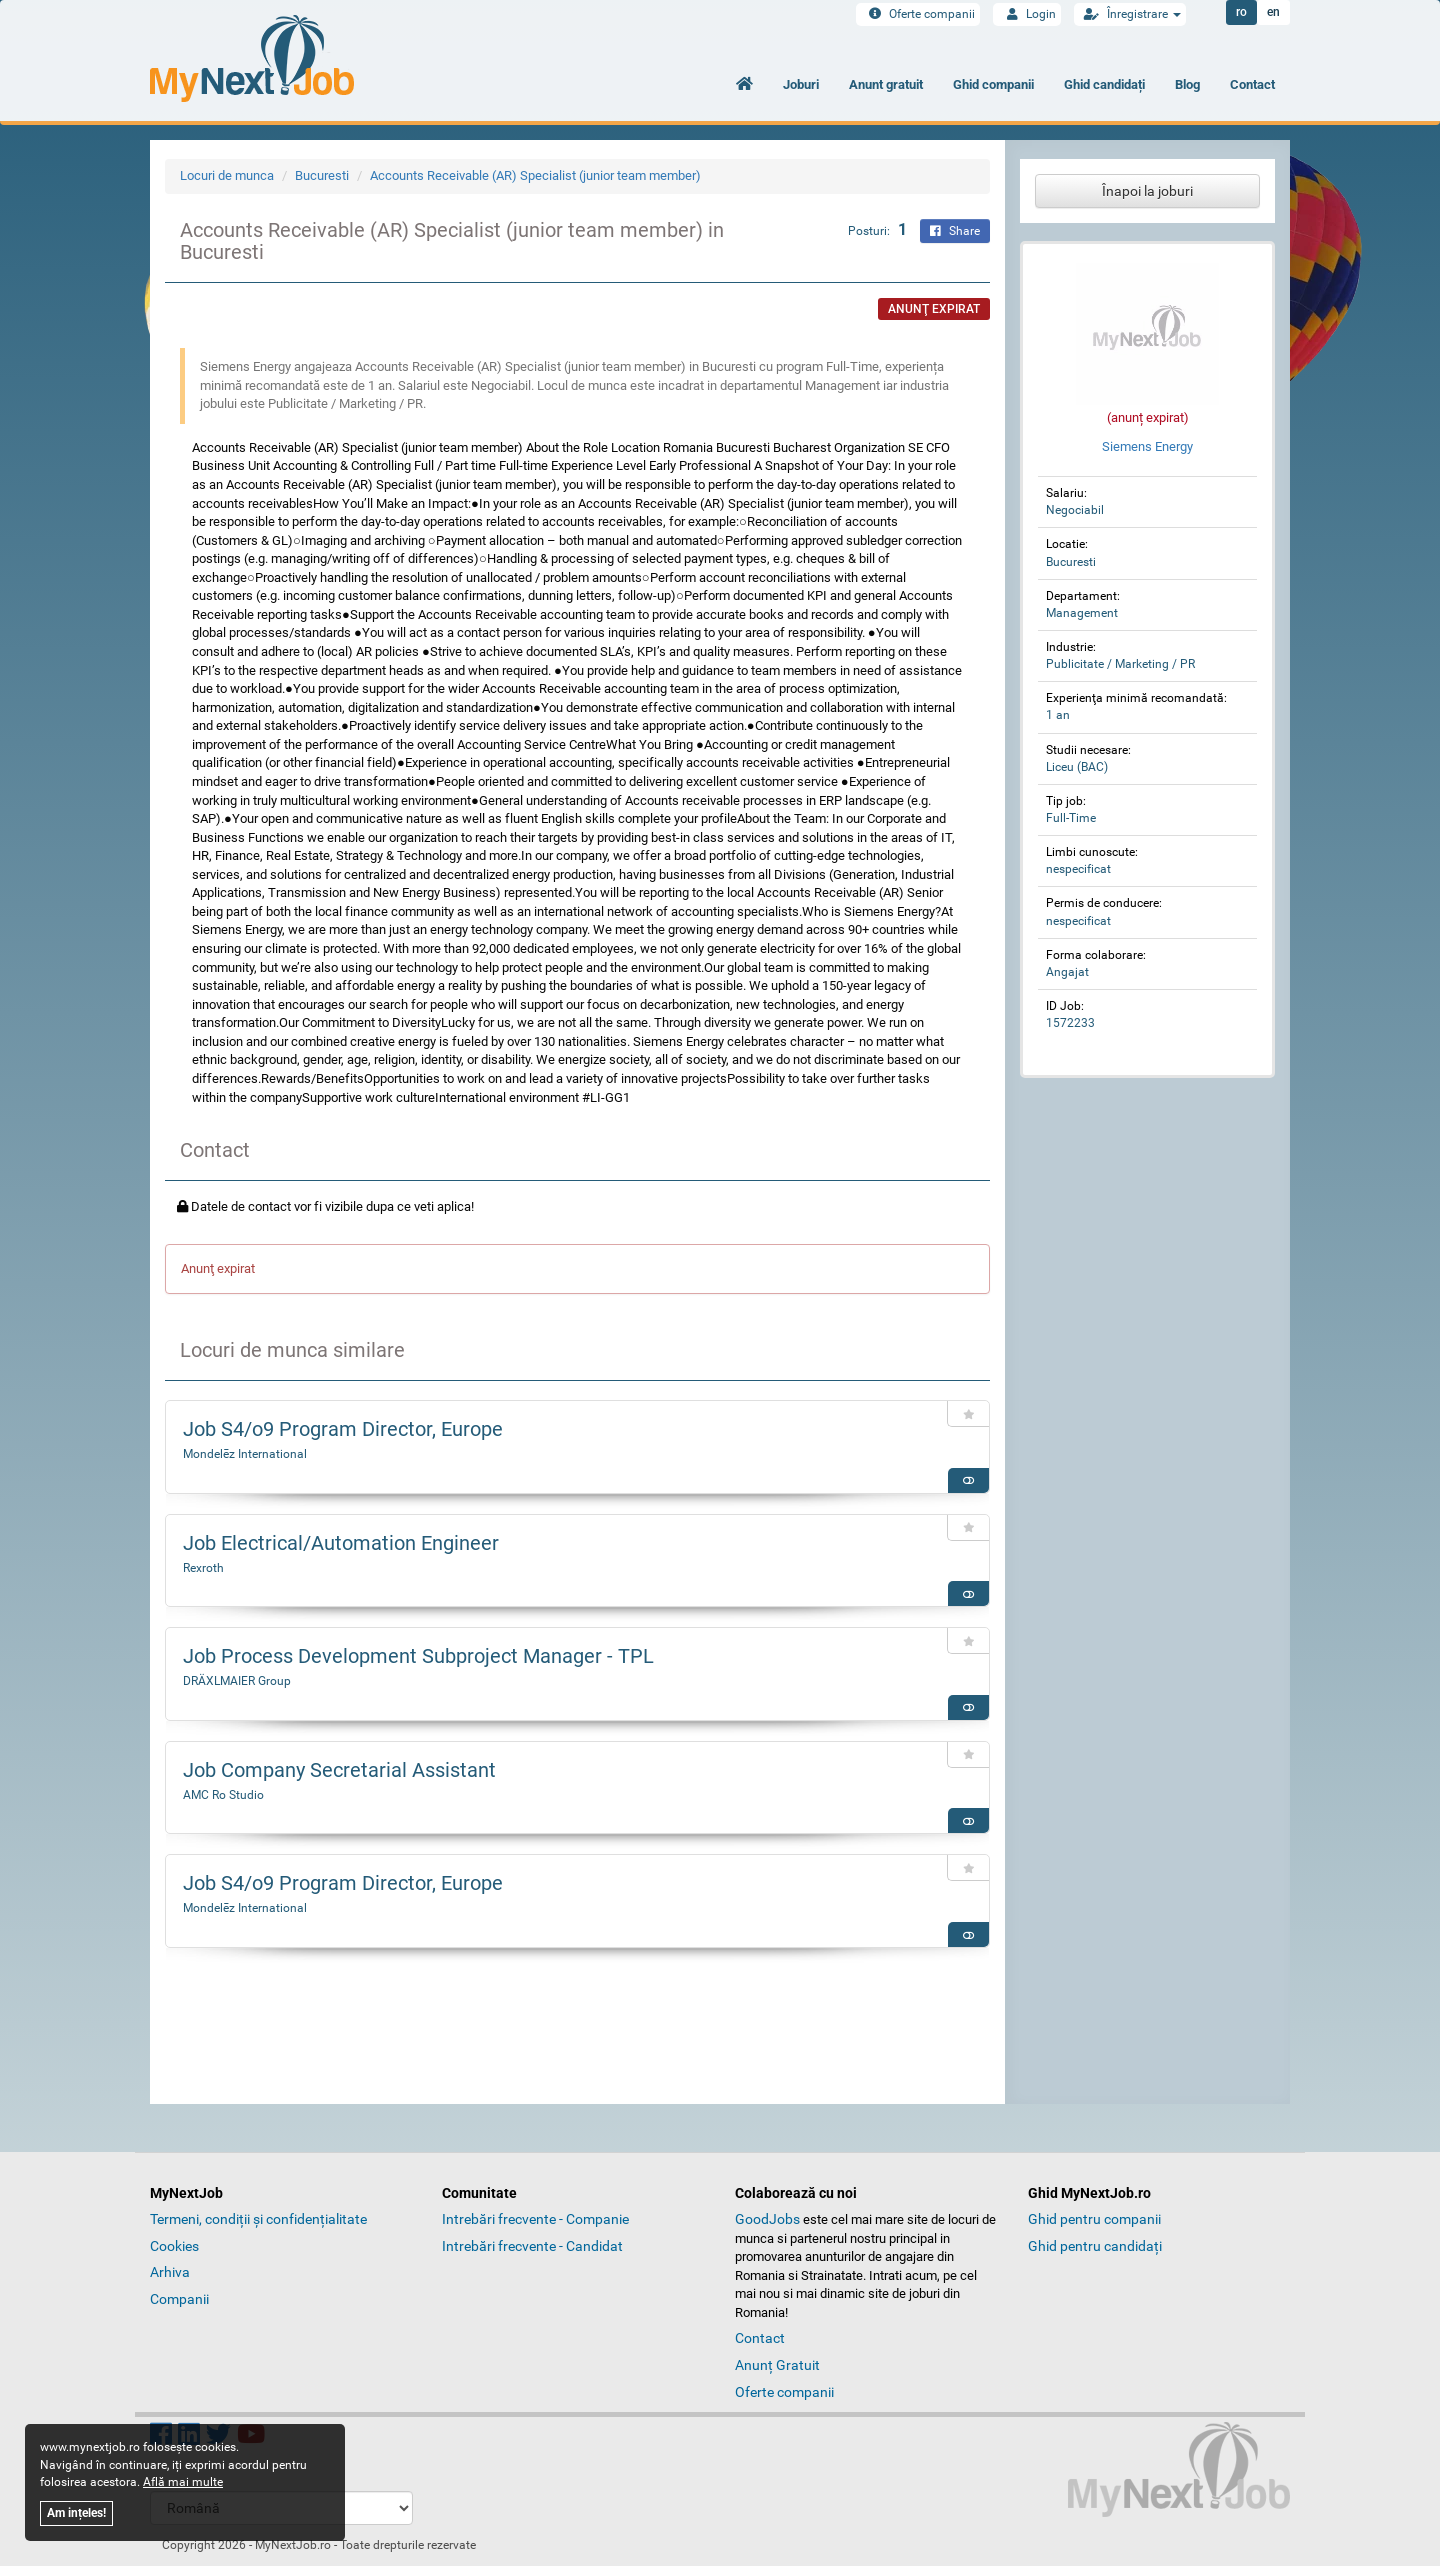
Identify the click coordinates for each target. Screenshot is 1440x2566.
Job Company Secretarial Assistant (339, 1770)
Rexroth (203, 1568)
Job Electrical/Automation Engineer (341, 1543)
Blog (1187, 84)
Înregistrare (1130, 14)
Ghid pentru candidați (1095, 2246)
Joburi (801, 84)
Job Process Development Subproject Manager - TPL (418, 1656)
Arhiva (170, 2272)
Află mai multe (183, 2482)
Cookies (174, 2246)
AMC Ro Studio (223, 1795)
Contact (1252, 84)
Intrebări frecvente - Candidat (532, 2246)
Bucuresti (322, 175)
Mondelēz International (245, 1454)
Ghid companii (993, 84)
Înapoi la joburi (1147, 191)
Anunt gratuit (886, 84)
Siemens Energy (1147, 446)
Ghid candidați (1104, 84)
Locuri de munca (227, 175)
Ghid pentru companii (1094, 2219)
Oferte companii (918, 14)
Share (955, 231)
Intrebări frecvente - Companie (535, 2219)
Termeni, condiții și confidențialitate (258, 2219)
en (1273, 13)
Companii (179, 2299)
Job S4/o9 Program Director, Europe (343, 1429)
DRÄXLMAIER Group (237, 1681)
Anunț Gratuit (777, 2365)
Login (1027, 14)
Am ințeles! (76, 2513)
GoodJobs (767, 2219)
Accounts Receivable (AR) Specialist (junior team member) (535, 175)
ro (1241, 13)
